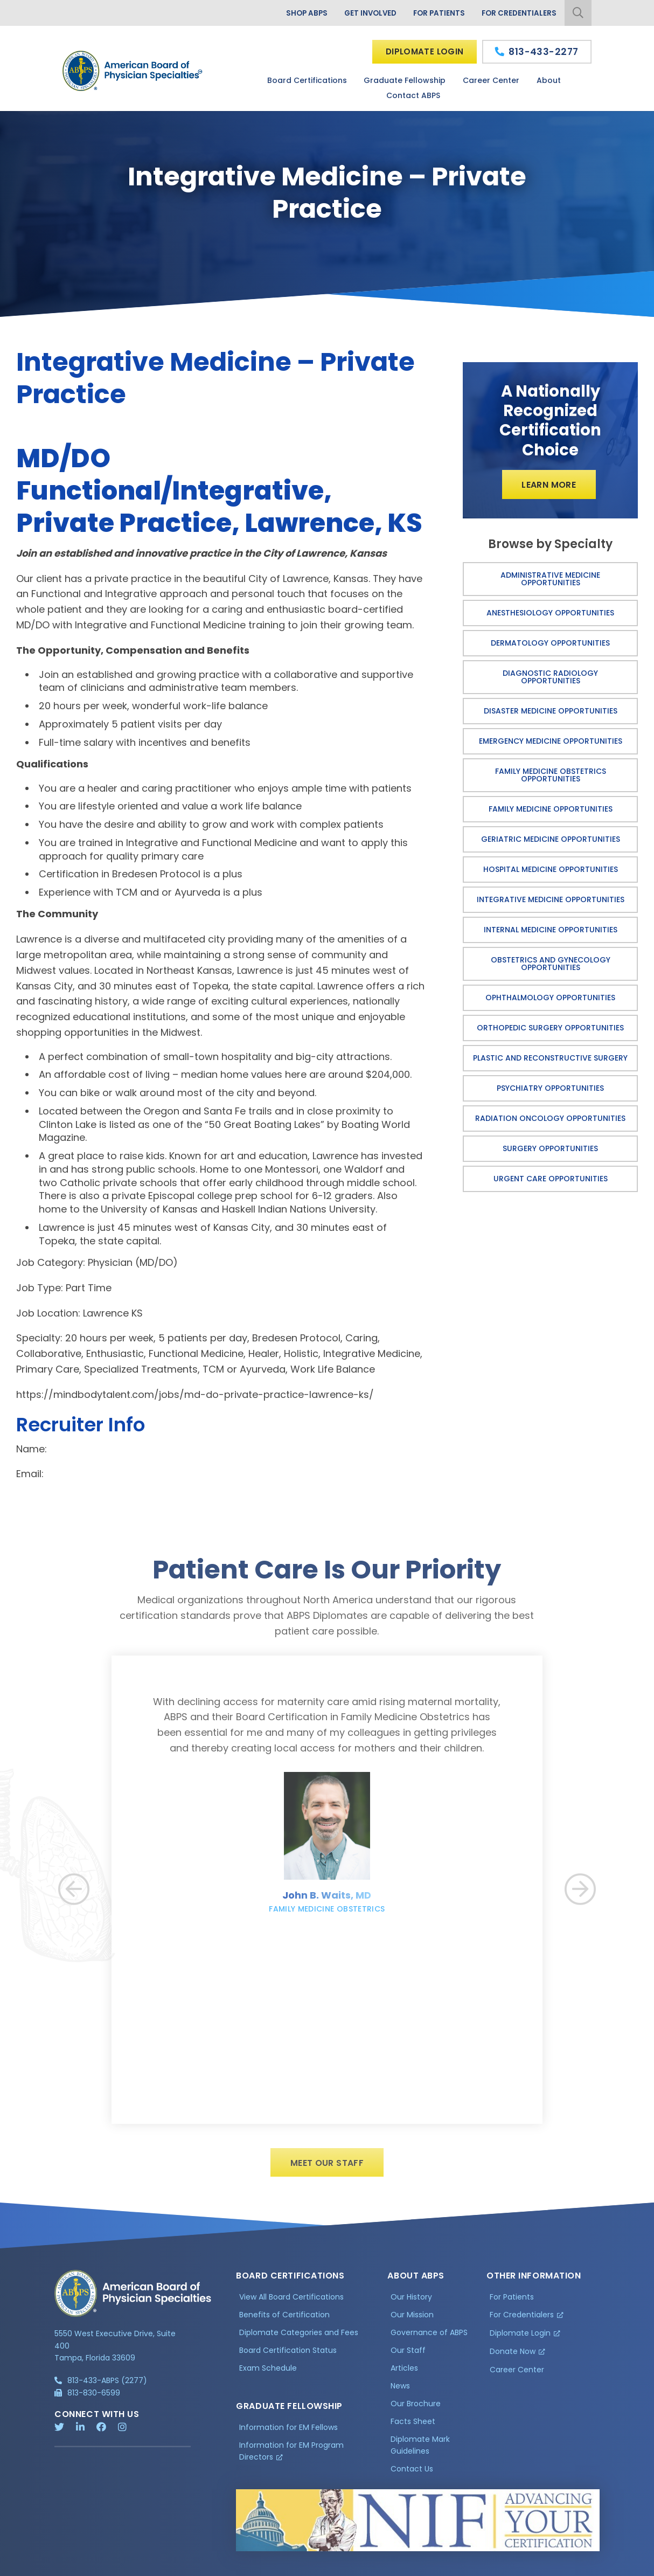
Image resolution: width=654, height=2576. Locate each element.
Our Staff (408, 2355)
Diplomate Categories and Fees (298, 2337)
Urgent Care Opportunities (550, 1179)
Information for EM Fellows (288, 2432)
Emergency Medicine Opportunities (550, 741)
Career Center (491, 80)
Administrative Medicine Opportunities (550, 579)
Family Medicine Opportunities (551, 809)
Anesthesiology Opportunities (550, 613)
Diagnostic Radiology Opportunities (550, 677)
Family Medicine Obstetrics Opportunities (550, 775)
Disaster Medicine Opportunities (550, 711)
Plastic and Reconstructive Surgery (550, 1058)
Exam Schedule (268, 2372)
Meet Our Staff (327, 2168)
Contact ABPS (413, 96)
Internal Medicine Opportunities (550, 930)
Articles (404, 2372)
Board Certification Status (288, 2355)
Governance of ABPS (429, 2337)
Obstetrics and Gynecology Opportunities (550, 964)
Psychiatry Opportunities (550, 1088)
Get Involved (365, 13)
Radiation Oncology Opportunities (550, 1118)
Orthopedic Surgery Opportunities (550, 1028)
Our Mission (412, 2320)
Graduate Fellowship (405, 80)
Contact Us (412, 2473)
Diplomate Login (424, 51)
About (549, 80)
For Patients (436, 13)
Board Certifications (307, 80)
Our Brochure (416, 2408)
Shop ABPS (300, 13)
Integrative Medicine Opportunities (550, 900)
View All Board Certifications (291, 2302)
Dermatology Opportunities (550, 643)
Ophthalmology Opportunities (550, 998)
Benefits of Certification (284, 2320)
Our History (411, 2302)
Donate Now (512, 2356)
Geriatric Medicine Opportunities (550, 839)
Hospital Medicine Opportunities (550, 869)
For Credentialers (518, 13)
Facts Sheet (413, 2426)
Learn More (548, 485)
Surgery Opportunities (550, 1149)
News (400, 2390)
